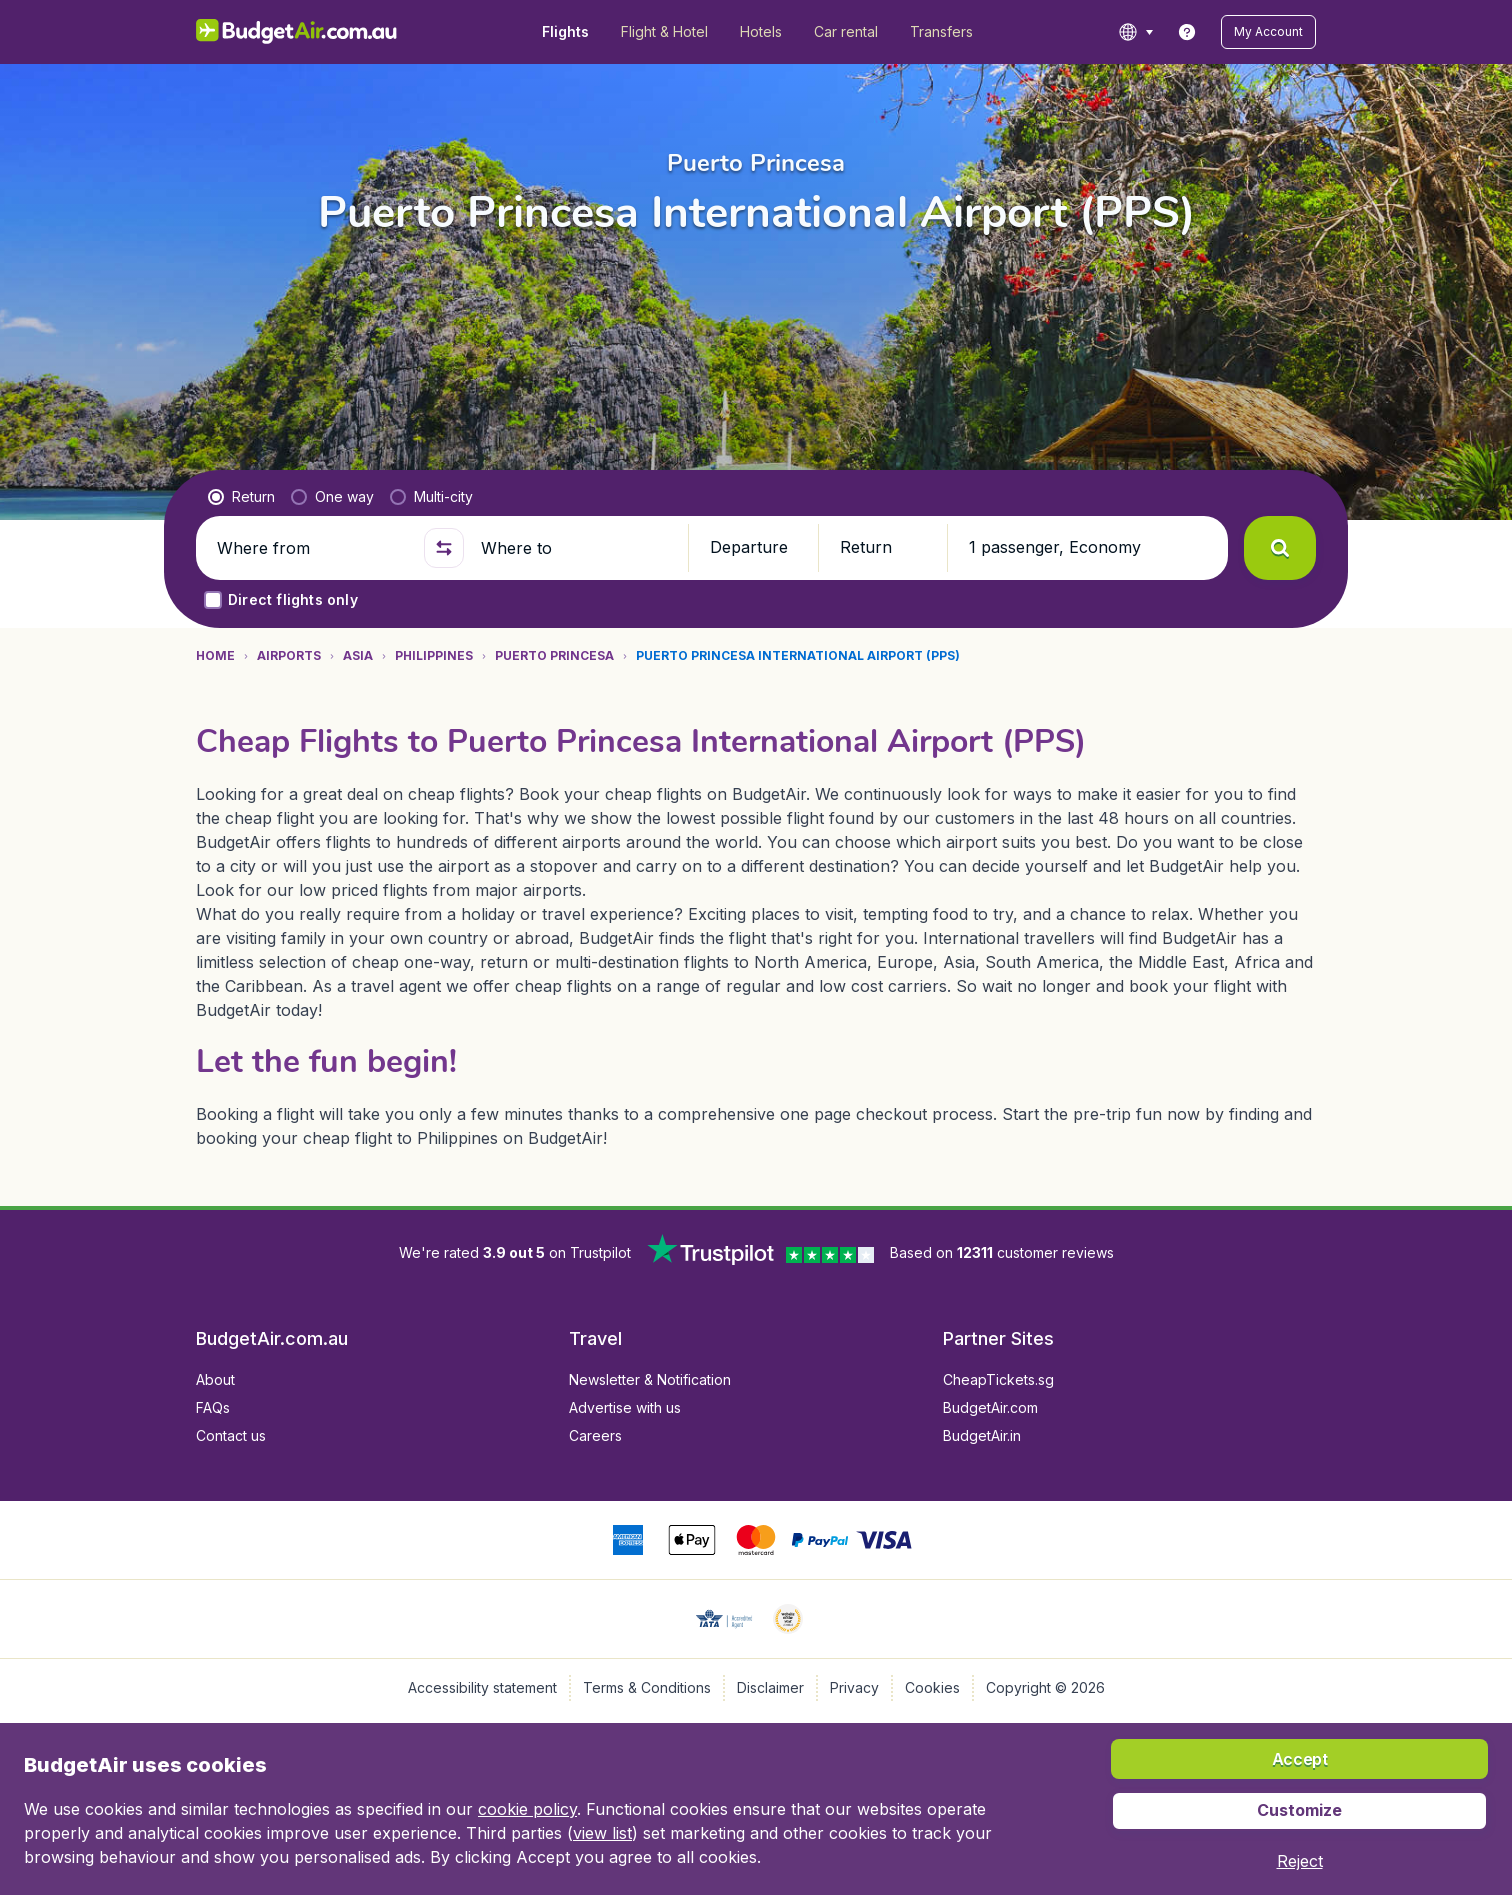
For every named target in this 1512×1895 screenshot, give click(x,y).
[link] (1187, 32)
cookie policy (527, 1809)
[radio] (241, 497)
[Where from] (312, 548)
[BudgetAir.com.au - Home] (296, 32)
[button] (1268, 32)
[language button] (1135, 32)
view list (602, 1833)
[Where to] (576, 548)
